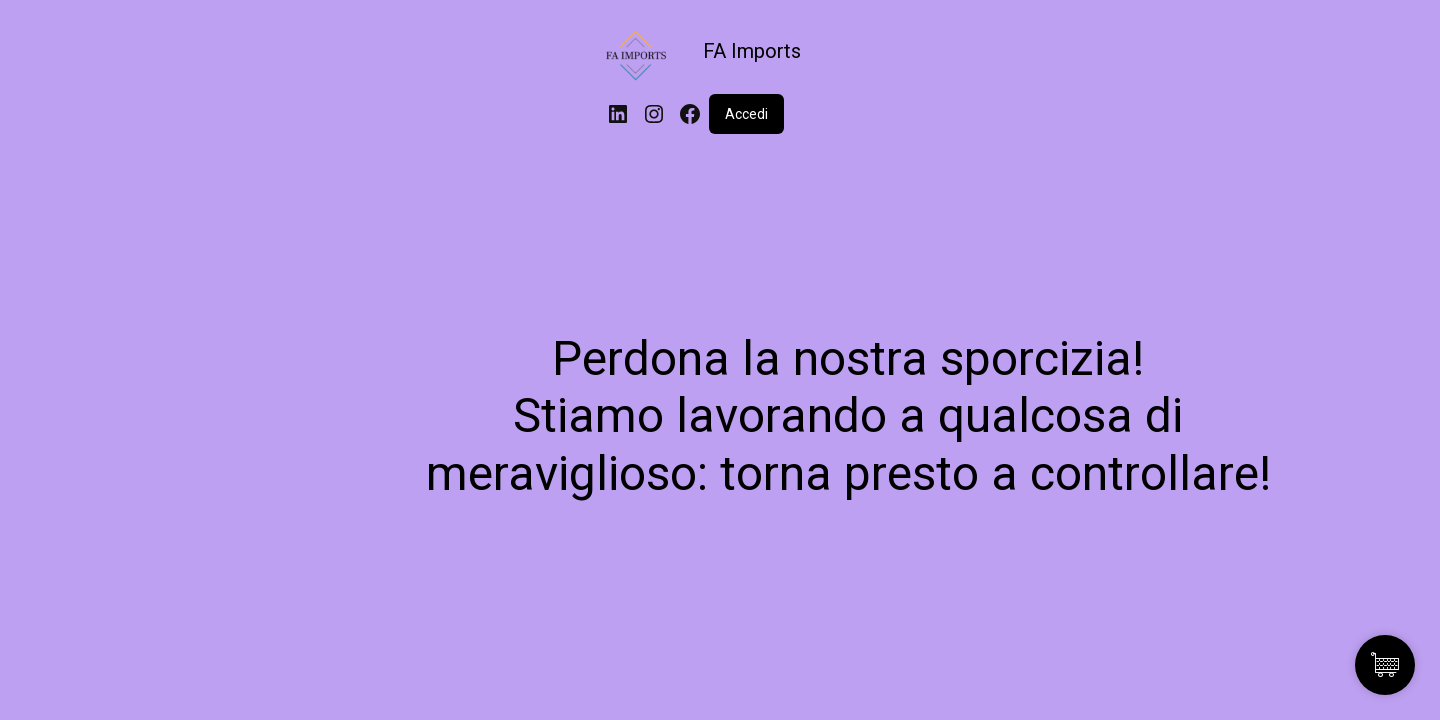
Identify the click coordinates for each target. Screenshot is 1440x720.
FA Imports (752, 51)
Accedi (746, 114)
